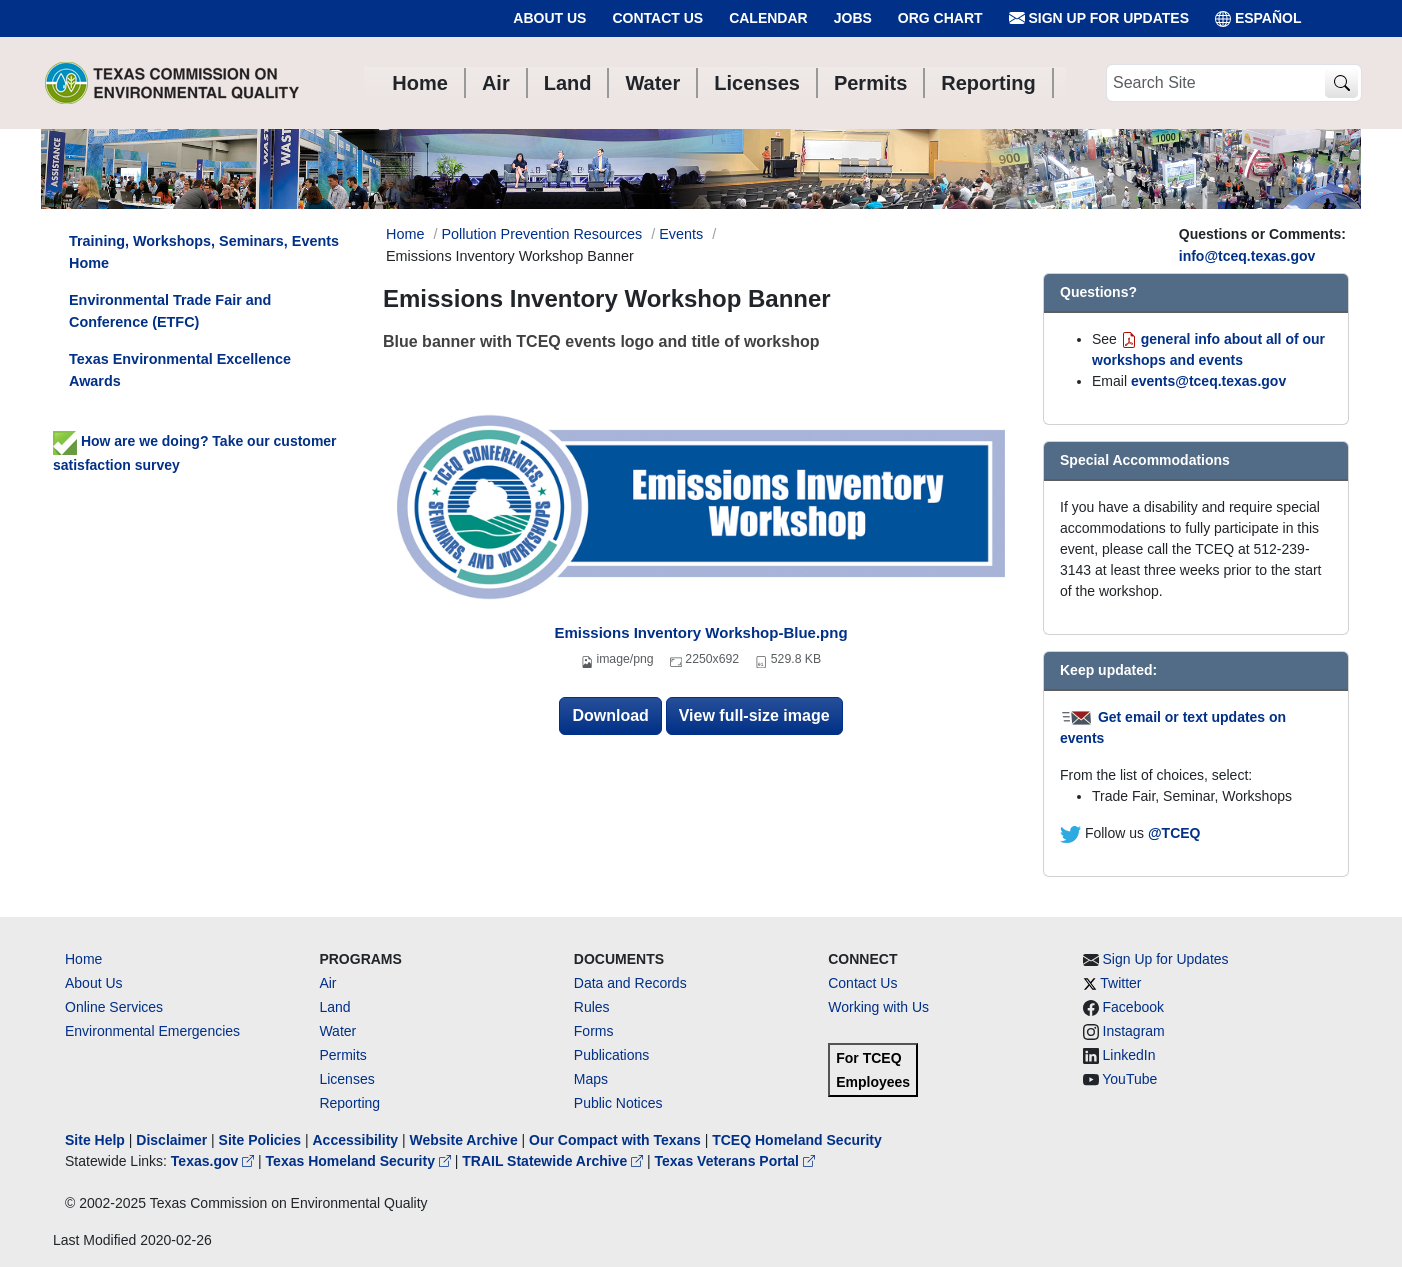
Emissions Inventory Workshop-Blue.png (700, 632)
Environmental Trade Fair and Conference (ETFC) (170, 311)
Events (681, 234)
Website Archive (464, 1140)
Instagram (1134, 1031)
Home (83, 959)
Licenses (346, 1079)
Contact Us (657, 18)
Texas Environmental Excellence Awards (180, 370)
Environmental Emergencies (152, 1031)
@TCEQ (1174, 833)
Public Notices (618, 1103)
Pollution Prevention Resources (541, 234)
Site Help (95, 1140)
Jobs (853, 18)
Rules (592, 1007)
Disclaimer (171, 1140)
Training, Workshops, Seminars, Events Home (204, 252)
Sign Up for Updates (1099, 18)
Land (334, 1007)
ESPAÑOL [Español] (1258, 18)
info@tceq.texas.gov (1247, 256)
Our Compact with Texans (615, 1140)
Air (327, 983)
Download (610, 715)
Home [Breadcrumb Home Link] (405, 234)
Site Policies (260, 1140)
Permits (342, 1055)
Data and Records (630, 983)
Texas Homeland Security (360, 1161)
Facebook (1133, 1007)
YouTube (1129, 1079)
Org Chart (940, 18)
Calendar (768, 18)
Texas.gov (214, 1161)
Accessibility (357, 1140)
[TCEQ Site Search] (1341, 83)
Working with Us (878, 1007)
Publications (612, 1055)
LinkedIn (1129, 1055)
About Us (549, 18)
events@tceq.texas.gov (1208, 381)
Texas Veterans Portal (735, 1161)
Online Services (114, 1007)
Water (337, 1031)
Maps (591, 1079)
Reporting (349, 1103)
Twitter (1120, 983)
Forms (594, 1031)
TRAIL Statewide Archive (554, 1161)
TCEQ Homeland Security (797, 1140)
